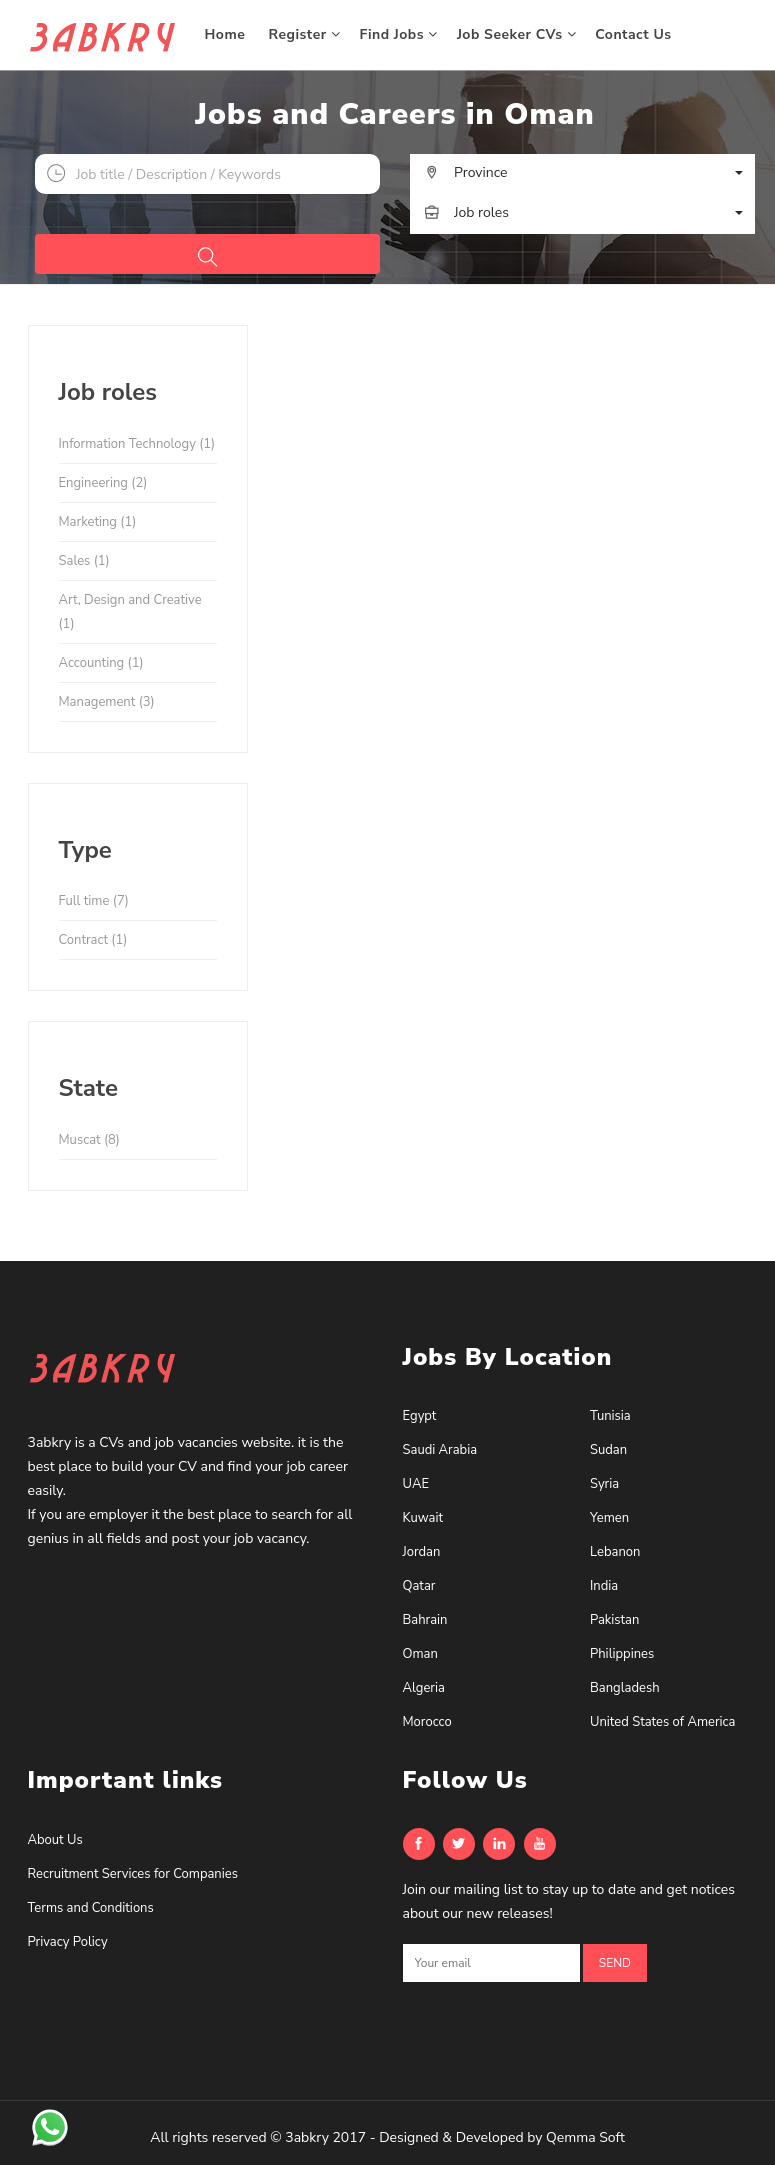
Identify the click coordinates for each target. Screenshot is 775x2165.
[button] (582, 173)
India (604, 1586)
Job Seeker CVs (516, 34)
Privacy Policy (68, 1942)
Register (305, 34)
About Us (55, 1840)
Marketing (98, 522)
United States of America (662, 1722)
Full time (94, 901)
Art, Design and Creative (130, 612)
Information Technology (137, 444)
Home (227, 34)
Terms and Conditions (91, 1908)
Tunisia (610, 1416)
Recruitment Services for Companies (133, 1874)
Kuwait (423, 1518)
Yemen (609, 1518)
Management (107, 702)
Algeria (424, 1688)
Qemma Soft (585, 2137)
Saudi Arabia (440, 1450)
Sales (84, 561)
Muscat (89, 1140)
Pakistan (614, 1620)
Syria (604, 1484)
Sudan (608, 1450)
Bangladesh (625, 1688)
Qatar (419, 1586)
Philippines (622, 1654)
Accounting (101, 663)
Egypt (420, 1416)
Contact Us (635, 34)
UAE (416, 1484)
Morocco (427, 1722)
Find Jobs (399, 34)
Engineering (103, 483)
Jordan (422, 1552)
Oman (420, 1654)
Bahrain (425, 1620)
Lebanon (615, 1552)
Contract (93, 940)
